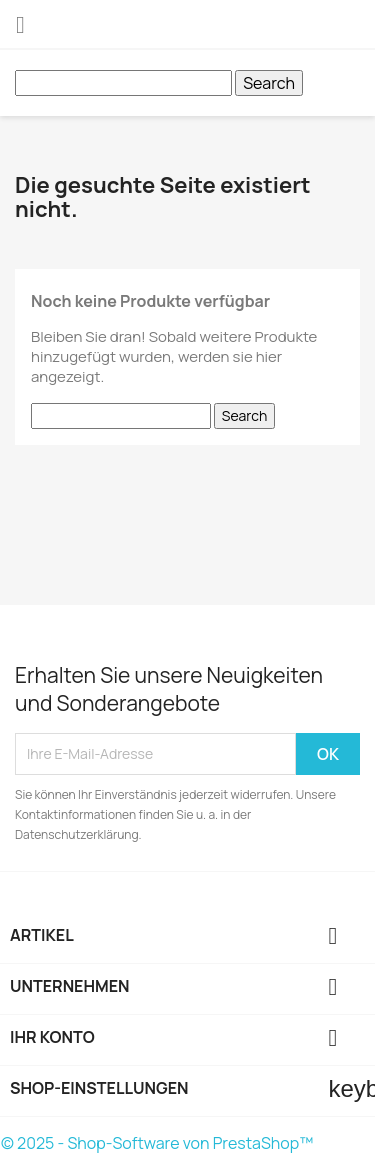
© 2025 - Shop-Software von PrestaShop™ (157, 1143)
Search (269, 83)
